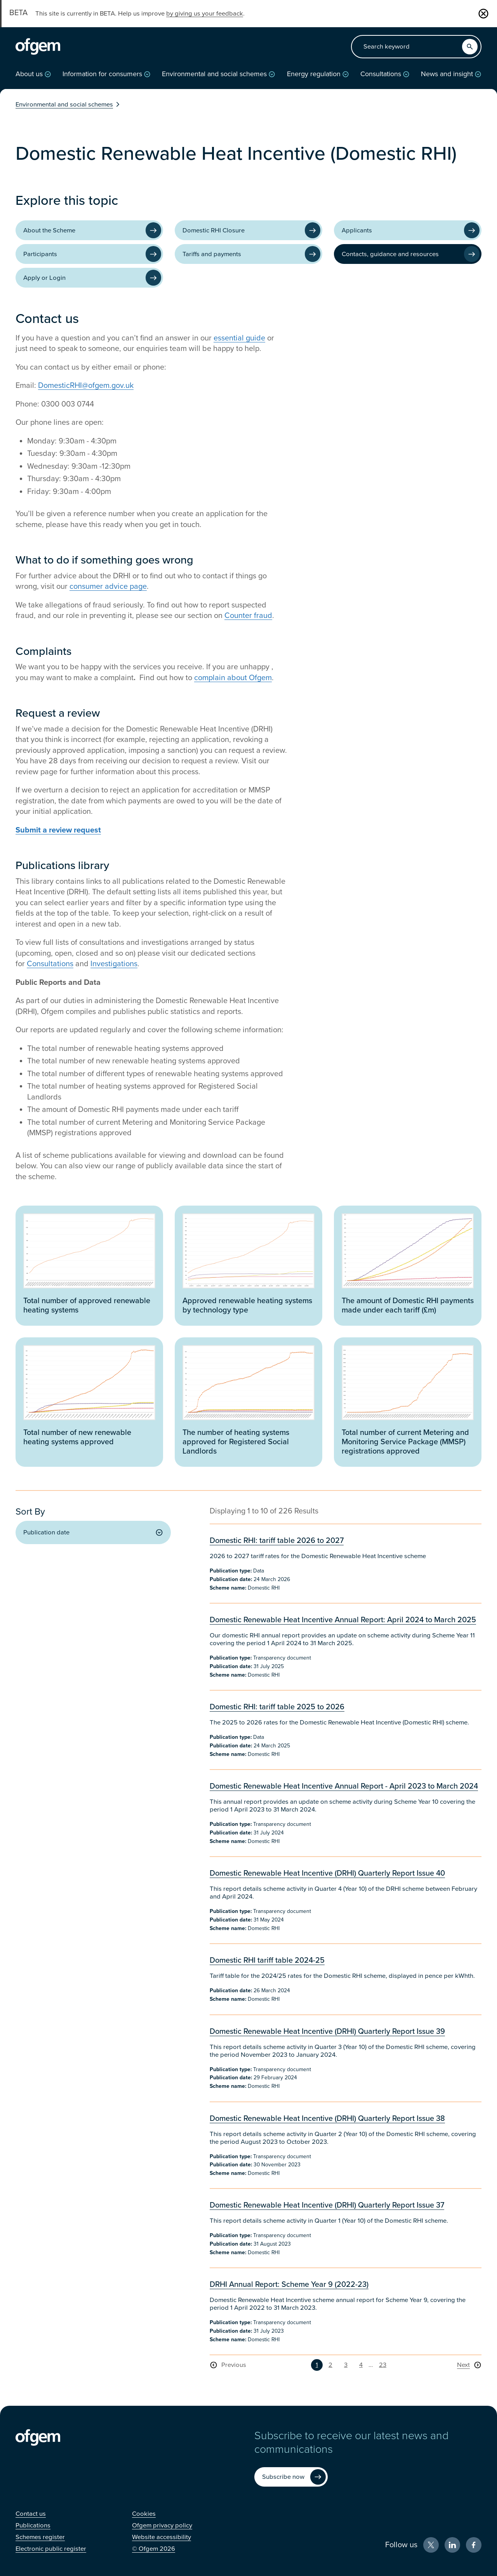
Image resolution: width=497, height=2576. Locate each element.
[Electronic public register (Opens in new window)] (51, 2549)
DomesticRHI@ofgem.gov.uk (86, 385)
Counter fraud (248, 615)
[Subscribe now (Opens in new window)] (291, 2477)
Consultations (50, 964)
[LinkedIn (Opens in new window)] (452, 2545)
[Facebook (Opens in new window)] (473, 2545)
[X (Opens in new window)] (431, 2545)
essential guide (239, 338)
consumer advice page (108, 586)
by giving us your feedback (204, 13)
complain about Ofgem (233, 677)
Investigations (113, 964)
